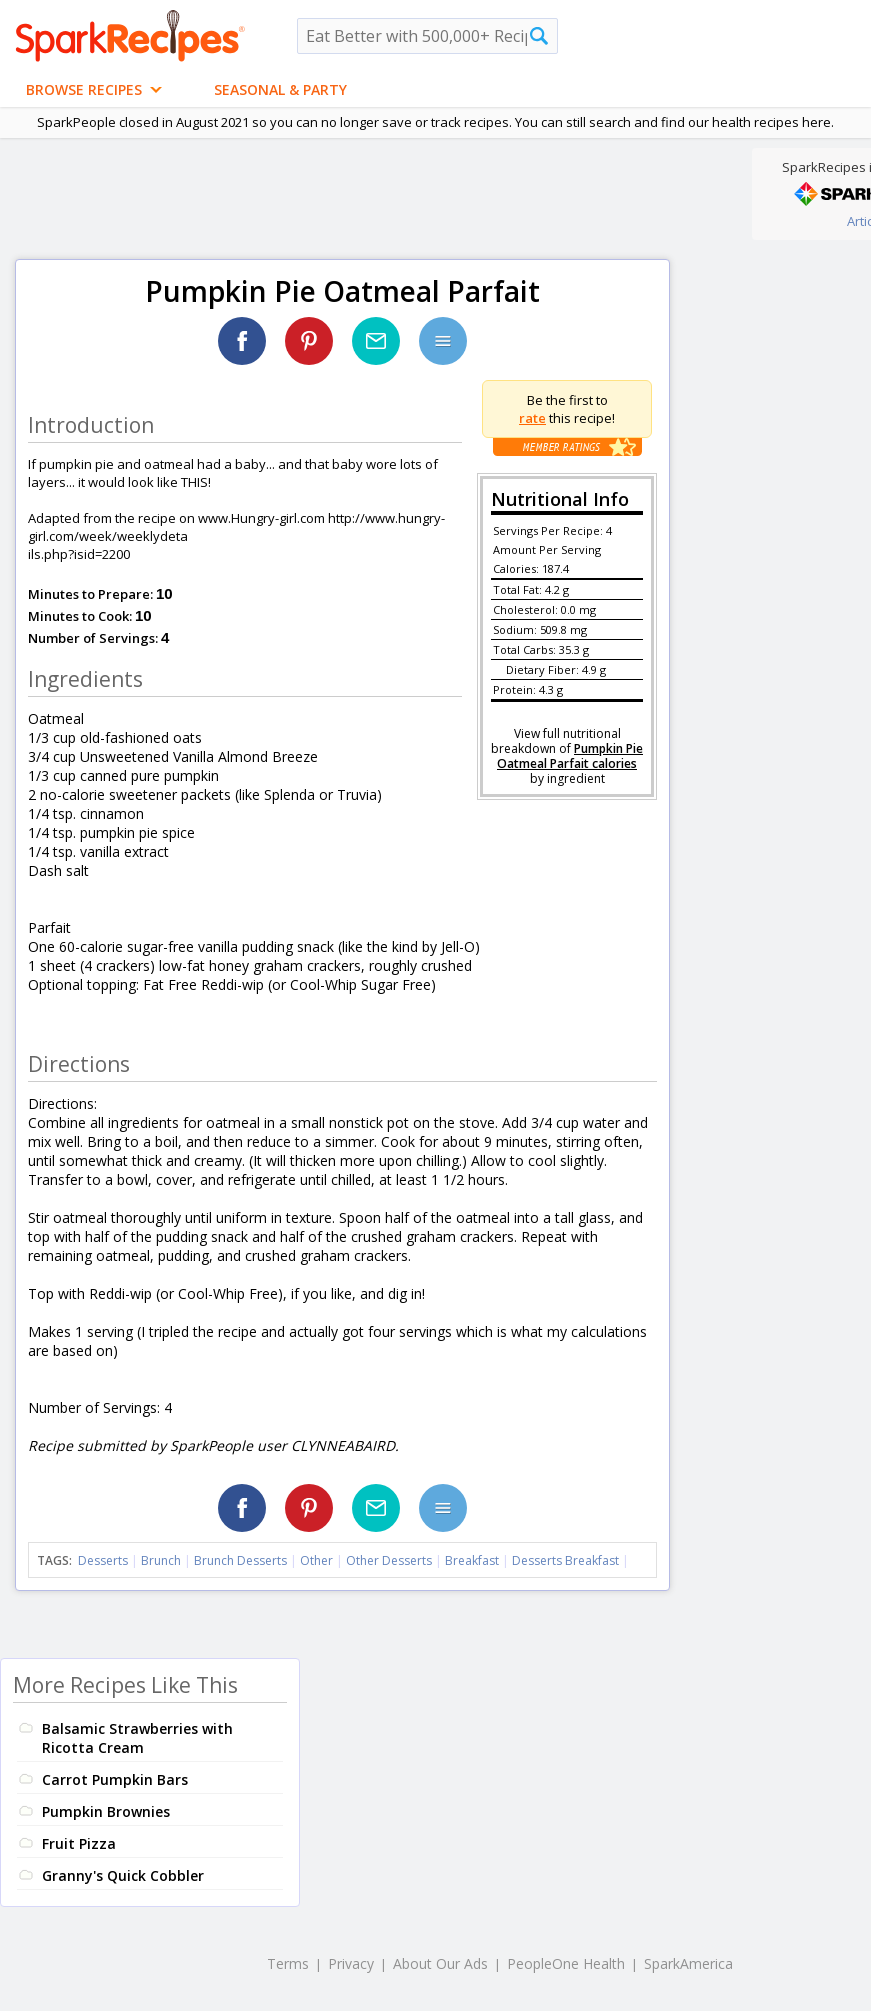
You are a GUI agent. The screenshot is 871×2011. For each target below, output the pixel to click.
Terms (288, 1963)
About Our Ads (440, 1963)
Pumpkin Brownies (106, 1811)
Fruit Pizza (79, 1843)
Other (316, 1560)
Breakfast (472, 1560)
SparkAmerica (688, 1963)
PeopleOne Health (566, 1963)
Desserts (103, 1560)
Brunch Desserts (240, 1560)
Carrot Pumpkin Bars (115, 1779)
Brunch (161, 1560)
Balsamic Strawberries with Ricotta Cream (137, 1738)
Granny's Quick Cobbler (123, 1875)
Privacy (351, 1963)
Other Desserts (389, 1560)
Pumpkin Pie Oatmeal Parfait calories (570, 756)
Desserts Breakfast (565, 1560)
